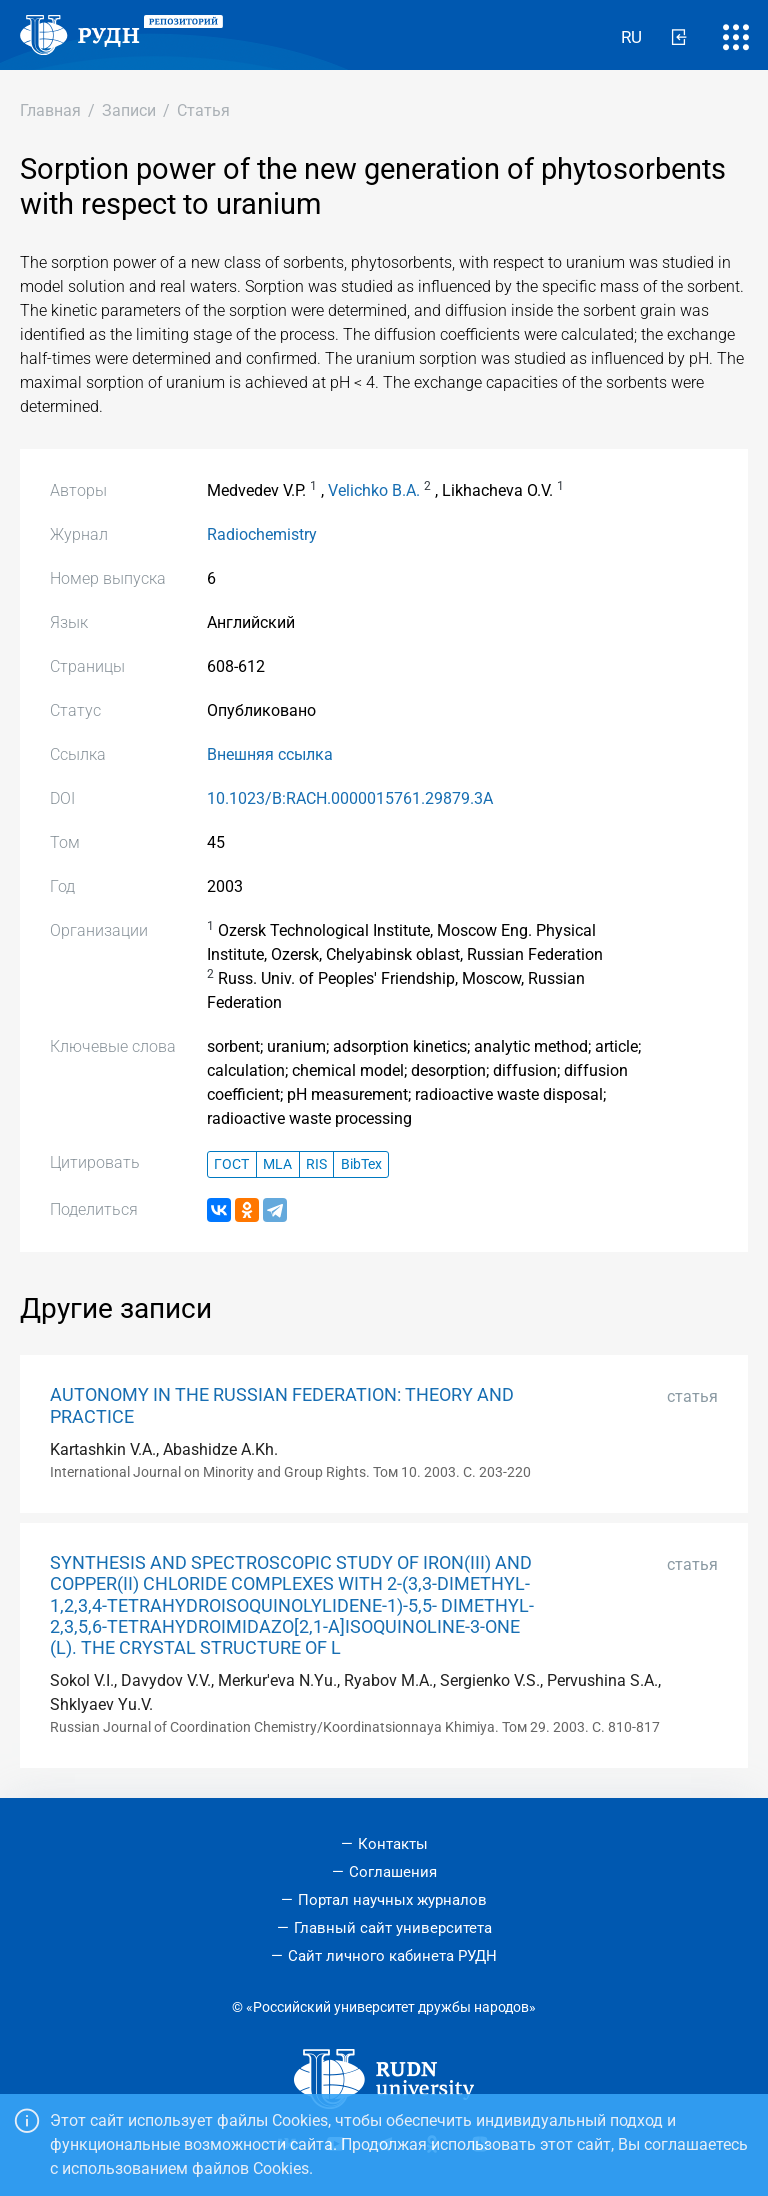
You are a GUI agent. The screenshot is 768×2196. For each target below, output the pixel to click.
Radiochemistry (262, 534)
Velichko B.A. (374, 490)
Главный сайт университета (393, 1928)
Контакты (393, 1844)
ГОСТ (231, 1164)
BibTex (361, 1164)
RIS (316, 1164)
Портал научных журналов (392, 1900)
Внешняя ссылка (270, 754)
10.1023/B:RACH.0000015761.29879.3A (350, 798)
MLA (277, 1164)
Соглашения (393, 1872)
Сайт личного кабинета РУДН (392, 1956)
